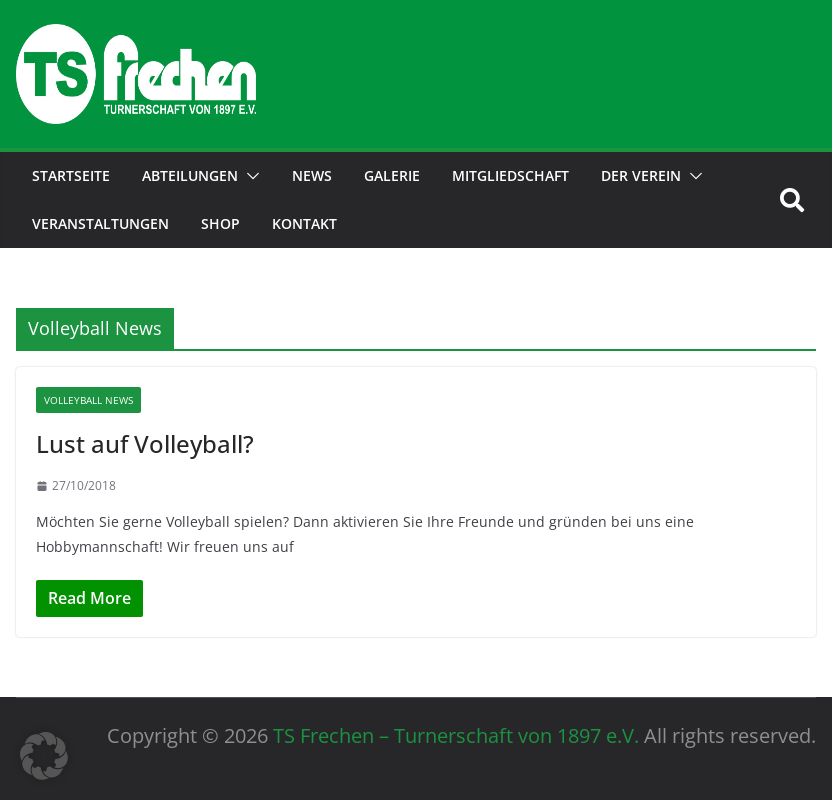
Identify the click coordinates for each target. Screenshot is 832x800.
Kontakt (304, 223)
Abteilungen (190, 175)
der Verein (641, 175)
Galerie (392, 175)
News (312, 175)
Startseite (71, 175)
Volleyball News (88, 400)
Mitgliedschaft (510, 175)
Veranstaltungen (100, 223)
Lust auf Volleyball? (145, 443)
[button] (249, 176)
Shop (220, 223)
